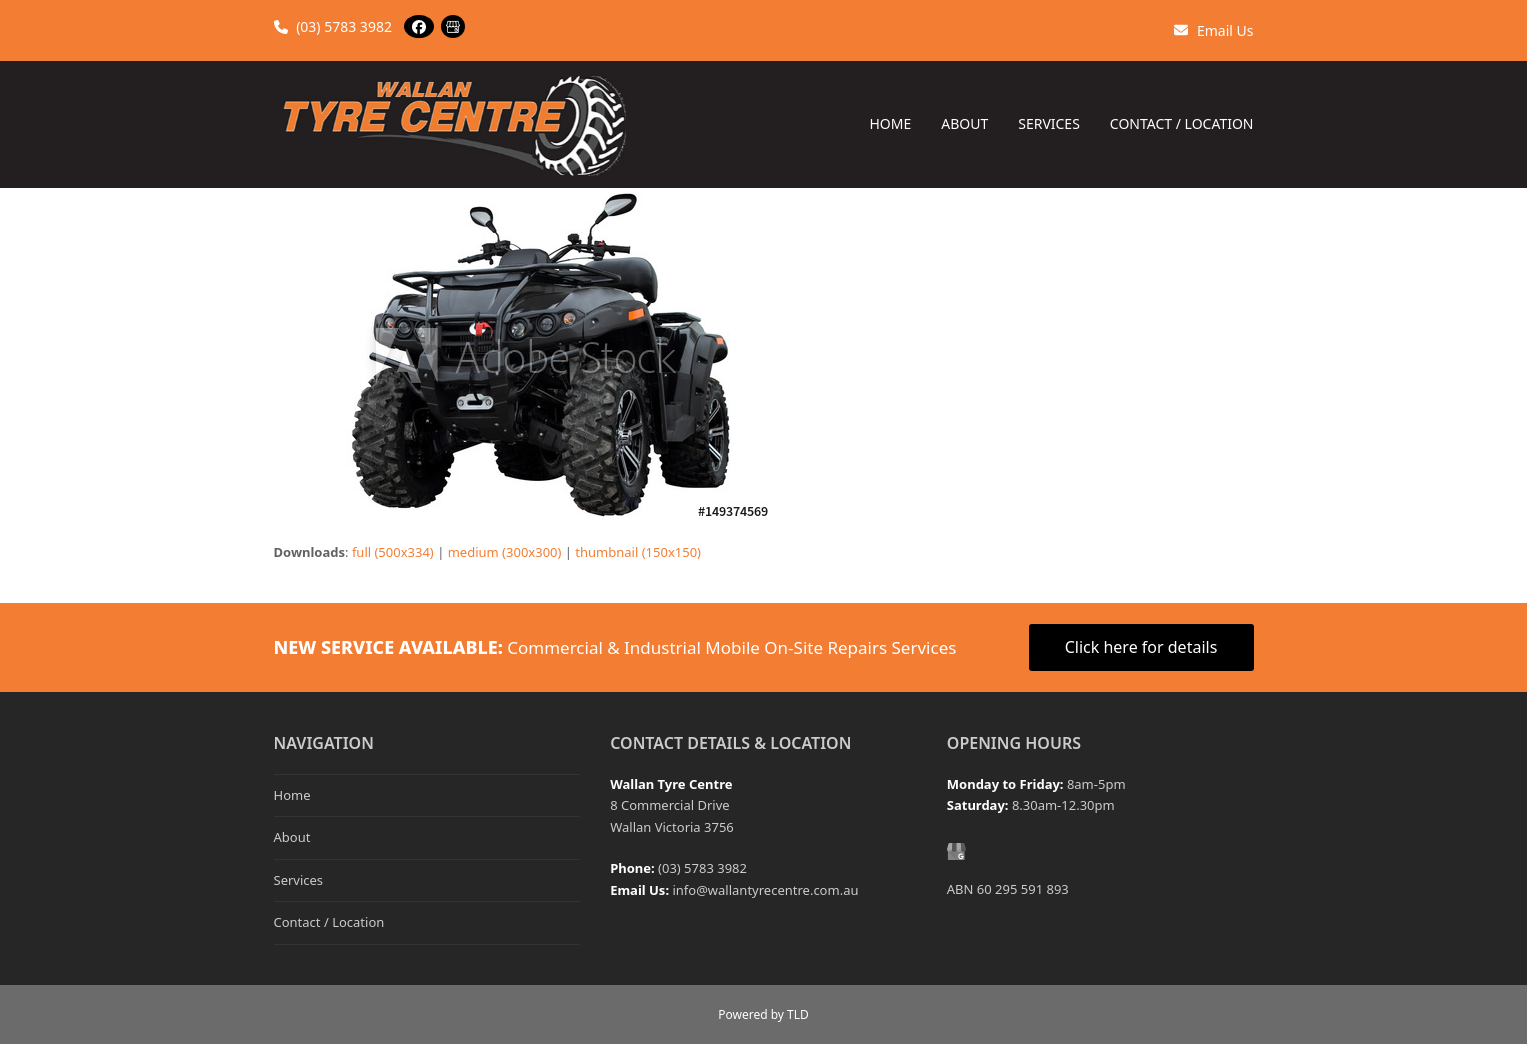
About (292, 837)
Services (299, 880)
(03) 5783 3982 (333, 26)
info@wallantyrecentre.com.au (765, 890)
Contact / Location (329, 922)
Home (292, 795)
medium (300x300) (505, 552)
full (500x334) (393, 552)
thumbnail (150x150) (638, 552)
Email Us (1213, 30)
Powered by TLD (763, 1014)
